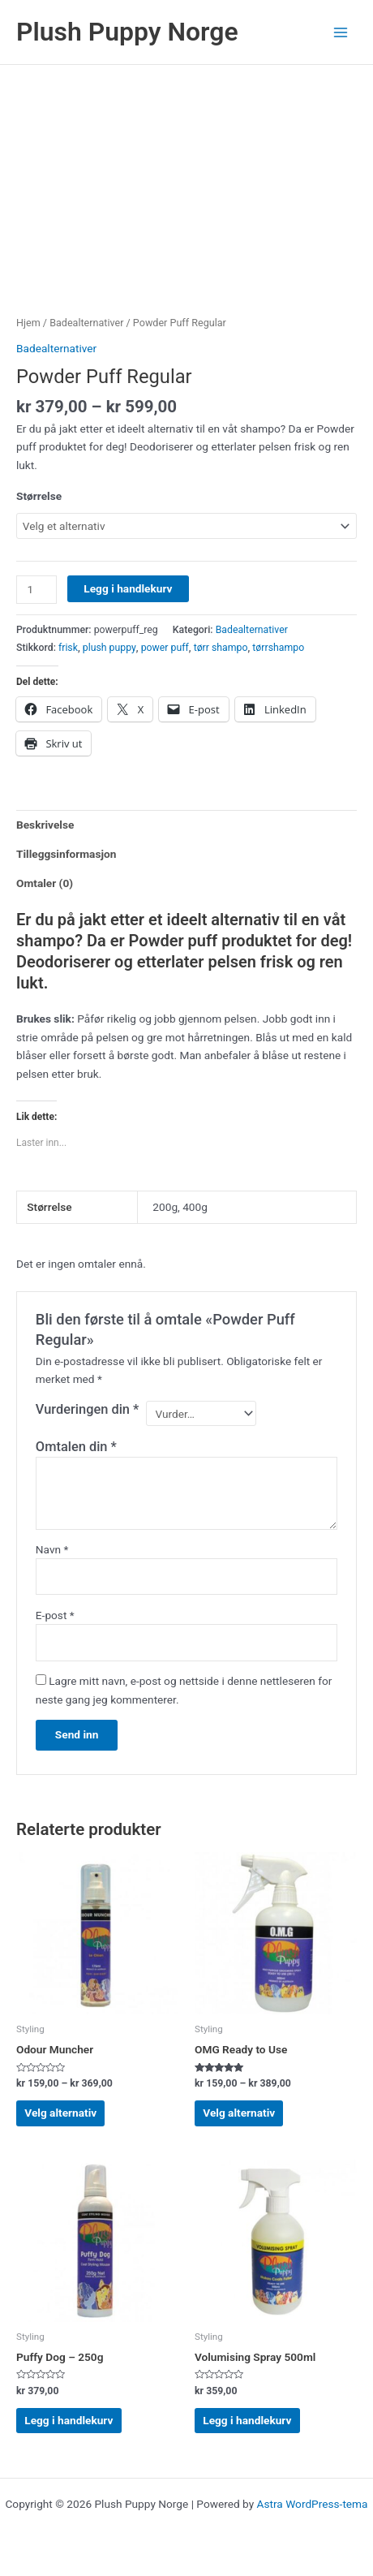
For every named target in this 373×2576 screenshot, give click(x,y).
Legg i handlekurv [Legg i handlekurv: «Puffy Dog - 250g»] (68, 2420)
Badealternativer (86, 323)
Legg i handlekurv (128, 588)
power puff (165, 647)
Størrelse (39, 495)
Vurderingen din (87, 1409)
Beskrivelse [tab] (45, 824)
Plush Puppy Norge (127, 31)
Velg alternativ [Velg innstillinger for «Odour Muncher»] (60, 2112)
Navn (52, 1549)
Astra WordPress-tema (312, 2503)
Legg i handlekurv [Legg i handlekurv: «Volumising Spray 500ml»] (247, 2420)
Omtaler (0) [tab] (44, 883)
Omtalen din (76, 1446)
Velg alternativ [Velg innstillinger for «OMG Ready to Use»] (239, 2112)
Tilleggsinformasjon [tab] (66, 853)
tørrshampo (278, 647)
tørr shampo (221, 647)
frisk (68, 647)
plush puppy (109, 647)
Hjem (28, 323)
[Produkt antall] (36, 589)
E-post (55, 1615)
